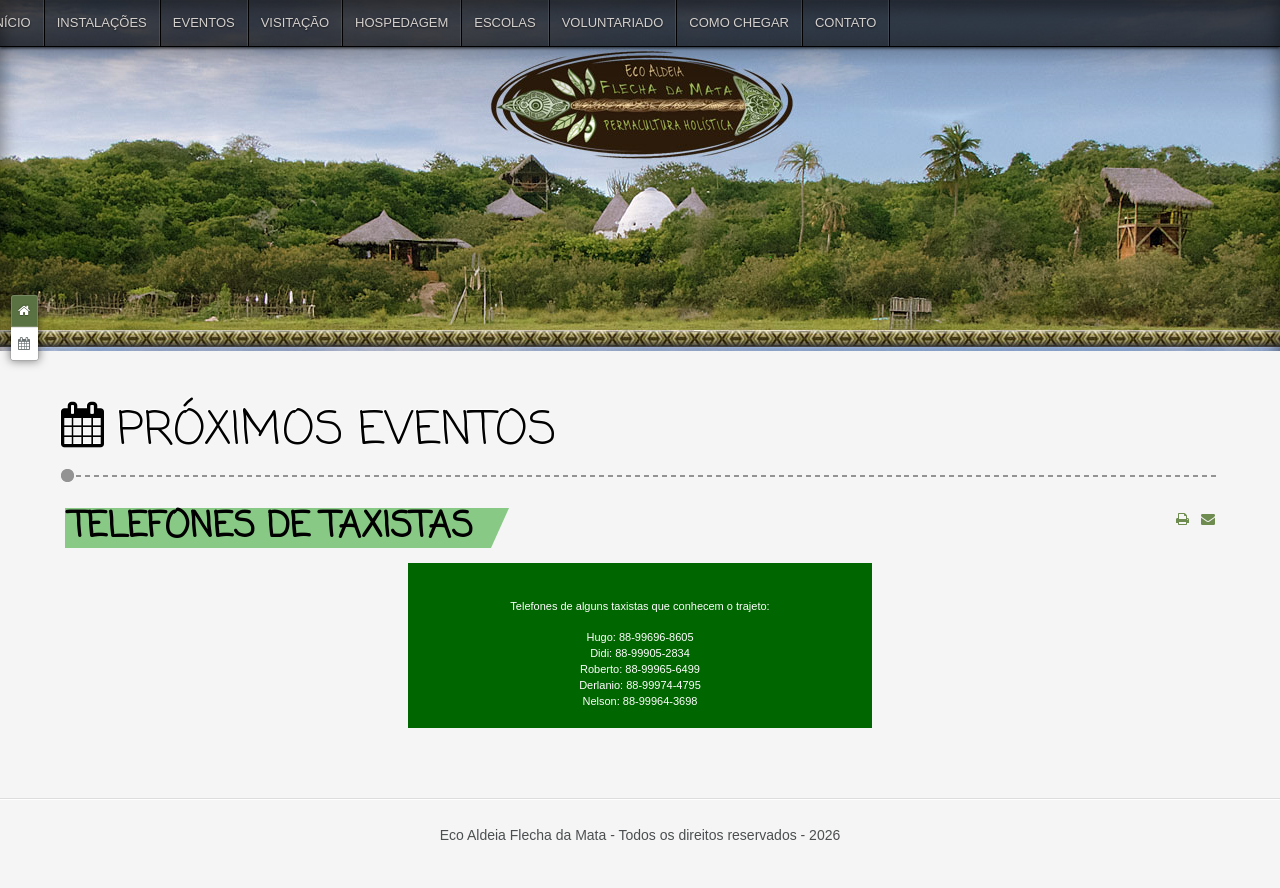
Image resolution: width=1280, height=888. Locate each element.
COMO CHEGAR (739, 22)
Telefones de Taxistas (271, 527)
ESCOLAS (504, 22)
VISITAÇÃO (295, 22)
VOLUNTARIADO (613, 22)
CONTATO (845, 22)
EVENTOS (204, 22)
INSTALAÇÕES (102, 22)
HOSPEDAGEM (401, 22)
